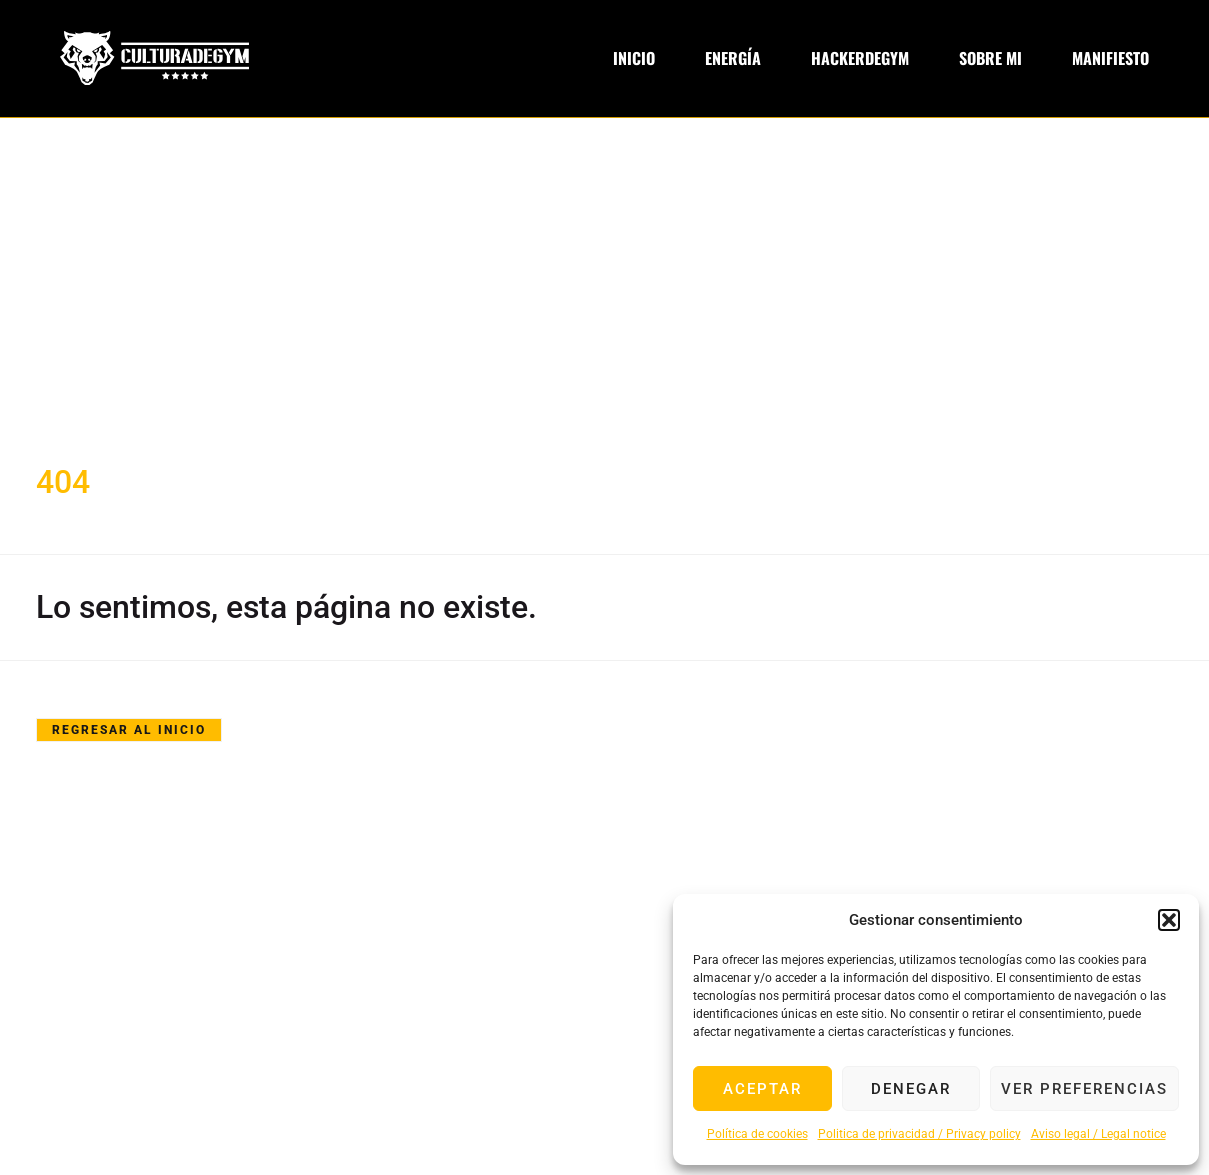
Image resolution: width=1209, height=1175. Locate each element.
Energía (733, 58)
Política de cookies (757, 1134)
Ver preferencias (1084, 1089)
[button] (1169, 920)
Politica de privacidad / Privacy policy (919, 1134)
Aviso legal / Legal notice (1098, 1134)
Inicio (634, 58)
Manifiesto (1110, 58)
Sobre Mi (990, 58)
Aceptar (762, 1089)
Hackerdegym (860, 58)
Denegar (911, 1089)
